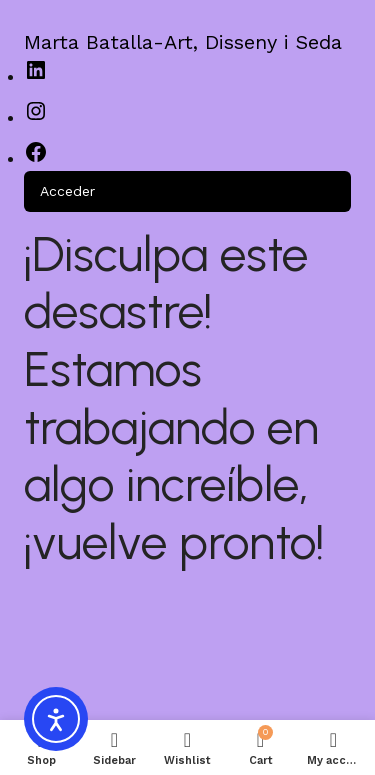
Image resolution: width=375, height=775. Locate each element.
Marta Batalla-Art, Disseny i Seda (183, 42)
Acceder (67, 191)
